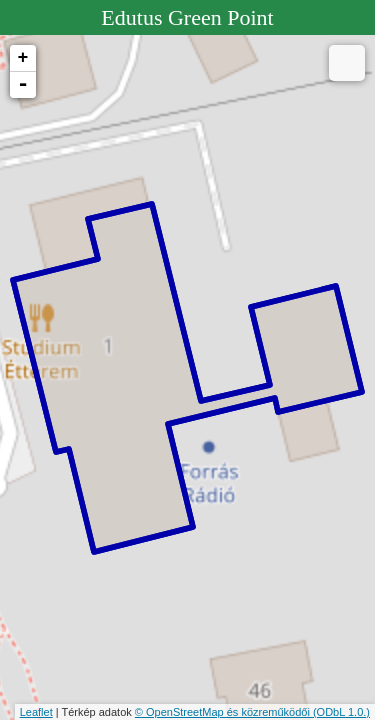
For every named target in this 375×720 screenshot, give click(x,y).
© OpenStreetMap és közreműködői (224, 712)
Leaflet (36, 712)
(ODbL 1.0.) (341, 712)
